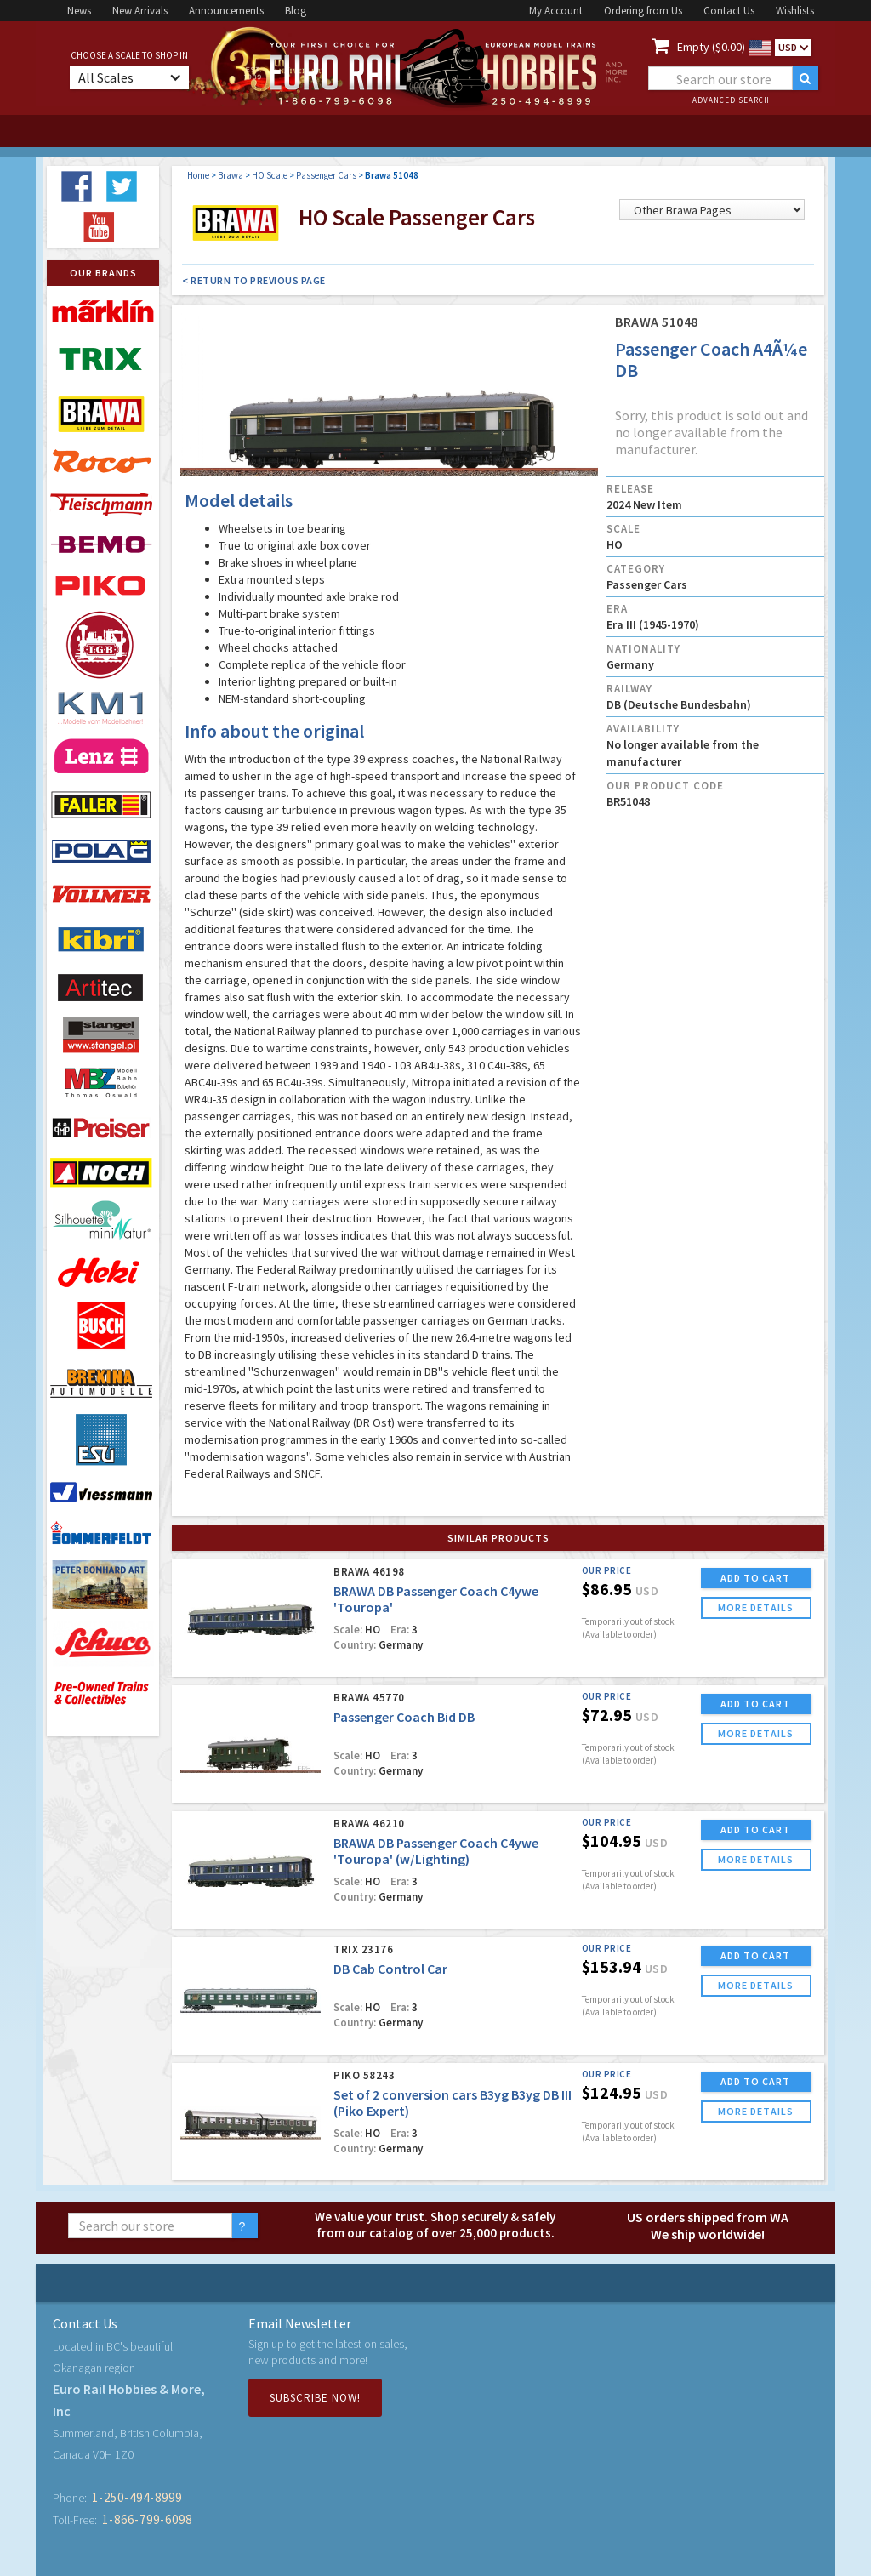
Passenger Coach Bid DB (404, 1716)
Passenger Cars (326, 175)
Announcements (226, 10)
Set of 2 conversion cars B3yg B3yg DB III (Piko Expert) (452, 2102)
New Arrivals (140, 10)
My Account (556, 10)
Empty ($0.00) (711, 46)
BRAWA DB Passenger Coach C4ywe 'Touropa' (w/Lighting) (435, 1850)
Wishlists (795, 10)
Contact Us (728, 10)
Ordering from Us (643, 10)
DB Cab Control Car (390, 1968)
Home (198, 175)
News (79, 10)
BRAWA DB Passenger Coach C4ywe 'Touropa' (435, 1599)
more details (756, 1607)
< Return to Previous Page (254, 280)
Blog (295, 10)
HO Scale (269, 175)
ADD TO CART (755, 1577)
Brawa (230, 175)
